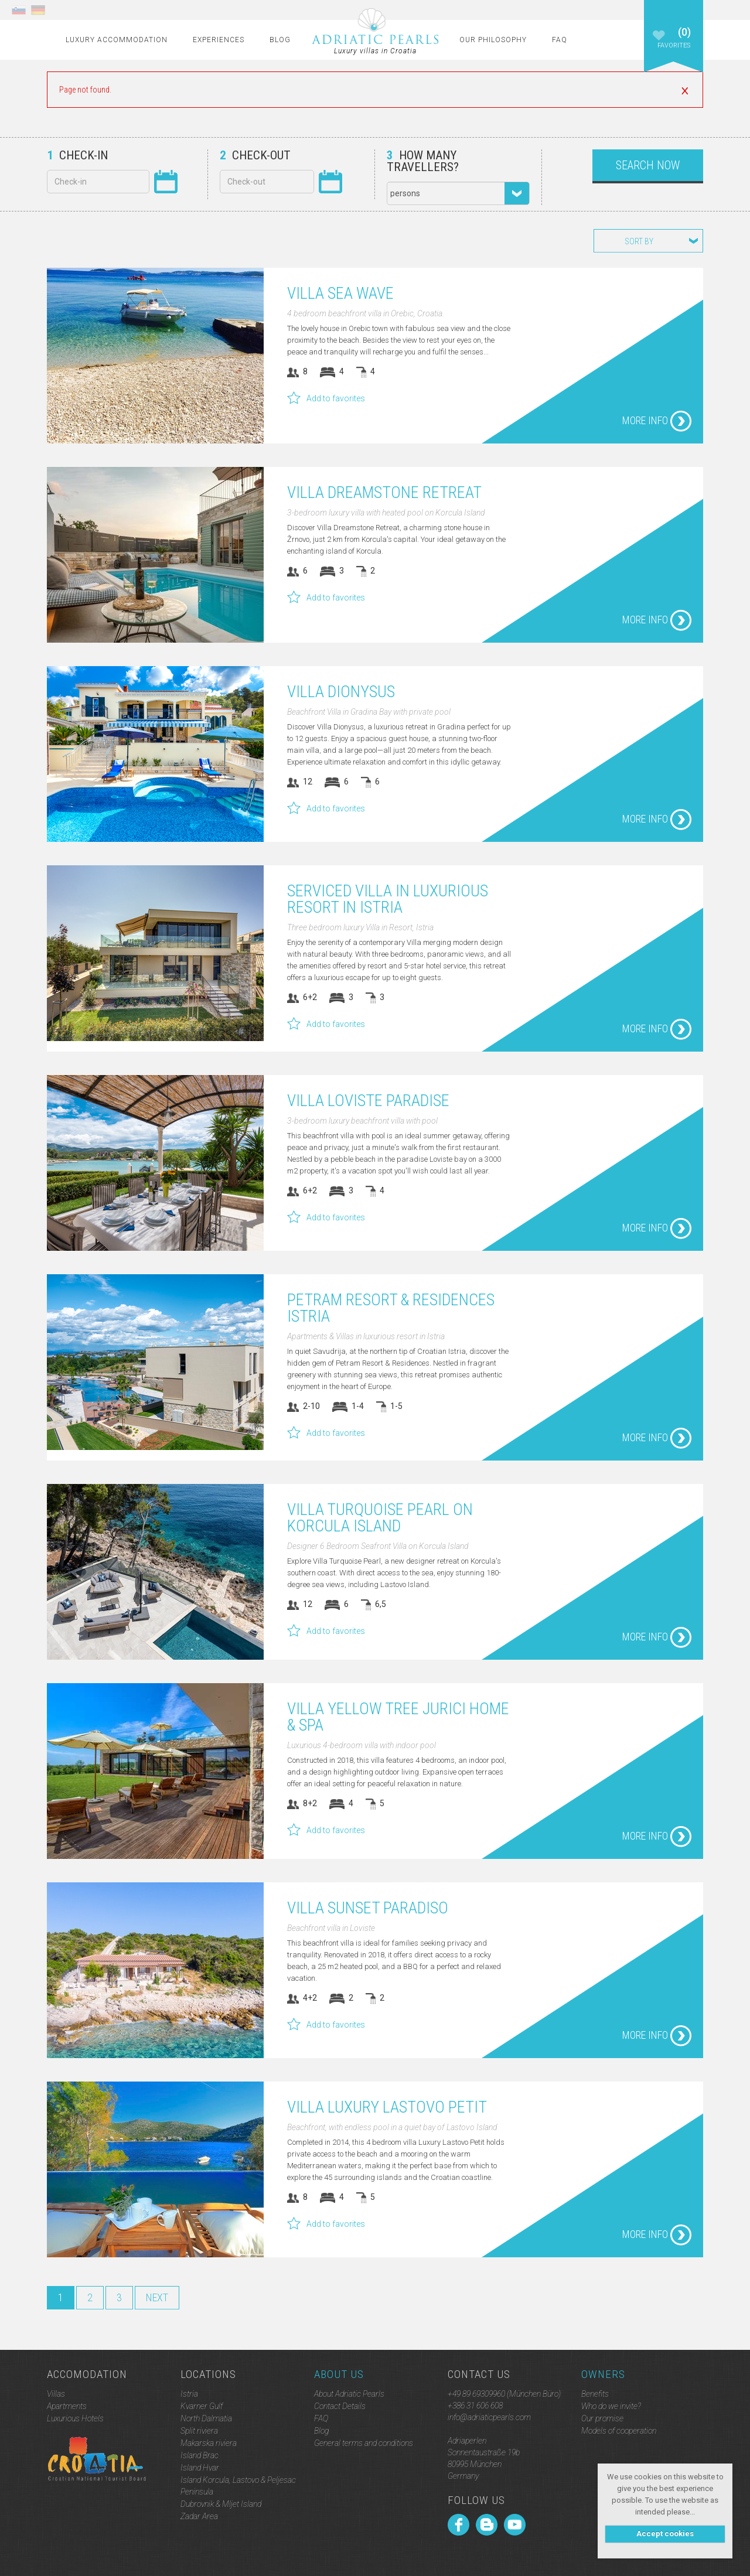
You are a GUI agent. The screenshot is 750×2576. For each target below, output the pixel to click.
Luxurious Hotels (75, 2418)
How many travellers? (423, 161)
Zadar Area (199, 2516)
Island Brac (199, 2455)
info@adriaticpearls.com (489, 2417)
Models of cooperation (618, 2430)
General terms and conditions (363, 2443)
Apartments (67, 2406)
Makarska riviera (208, 2443)
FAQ (559, 40)
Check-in (77, 155)
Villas (56, 2393)
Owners (603, 2374)
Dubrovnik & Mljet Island (220, 2504)
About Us (339, 2374)
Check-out (255, 155)
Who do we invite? (611, 2406)
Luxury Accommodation (117, 40)
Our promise (602, 2418)
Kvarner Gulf (201, 2406)
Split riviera (199, 2430)
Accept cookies (665, 2533)
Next (157, 2297)
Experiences (218, 40)
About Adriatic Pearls (349, 2393)
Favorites (673, 46)
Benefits (595, 2393)
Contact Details (340, 2406)
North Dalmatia (206, 2418)
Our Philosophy (493, 40)
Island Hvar (199, 2467)
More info (656, 421)
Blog (280, 40)
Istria (189, 2393)
